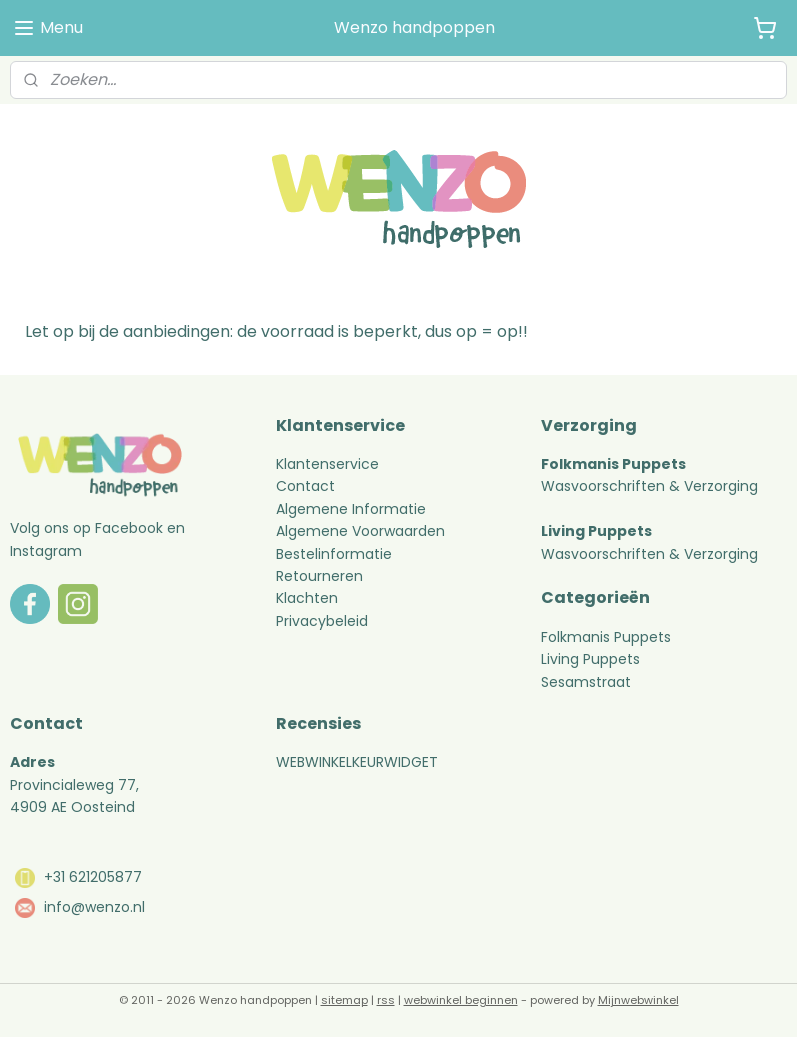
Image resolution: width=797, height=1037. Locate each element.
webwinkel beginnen (461, 1000)
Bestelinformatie (334, 554)
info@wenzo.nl (94, 907)
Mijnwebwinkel (638, 1000)
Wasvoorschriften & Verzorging (649, 486)
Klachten (307, 598)
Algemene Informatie (351, 509)
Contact (305, 486)
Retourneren (321, 576)
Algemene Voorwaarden (360, 531)
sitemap (344, 1000)
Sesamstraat (586, 682)
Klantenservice (327, 464)
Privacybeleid (322, 621)
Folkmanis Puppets (606, 637)
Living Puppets (590, 659)
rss (386, 1000)
